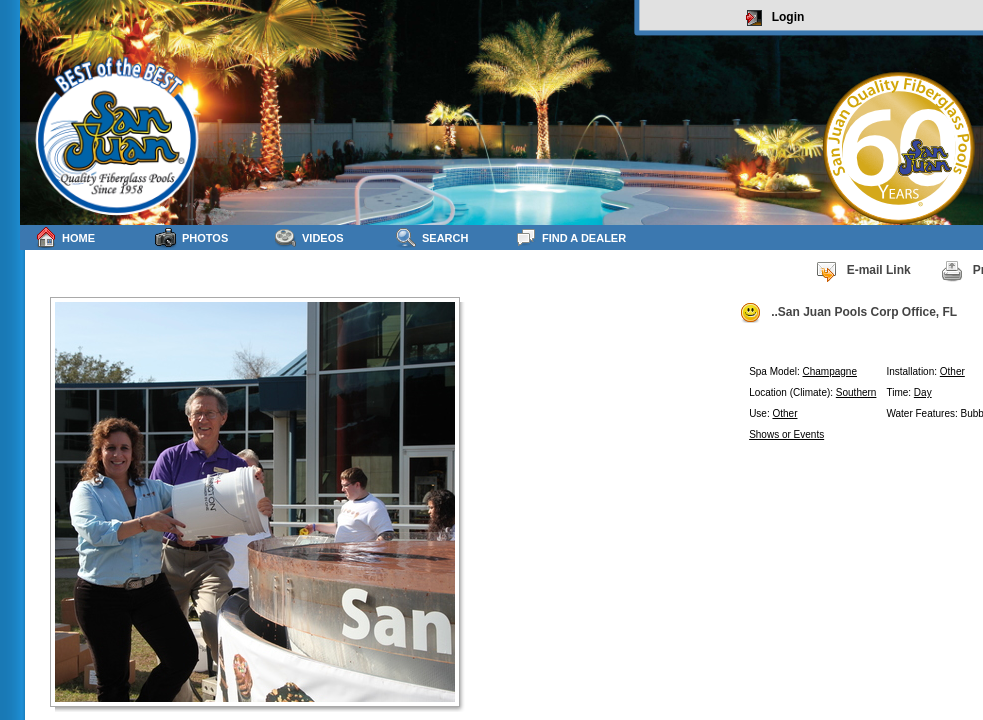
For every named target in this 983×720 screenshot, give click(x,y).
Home (65, 237)
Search (431, 237)
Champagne (830, 371)
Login (775, 18)
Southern (856, 392)
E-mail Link (863, 271)
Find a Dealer (570, 237)
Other (952, 371)
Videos (309, 237)
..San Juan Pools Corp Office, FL (848, 313)
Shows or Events (786, 434)
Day (923, 392)
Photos (191, 237)
